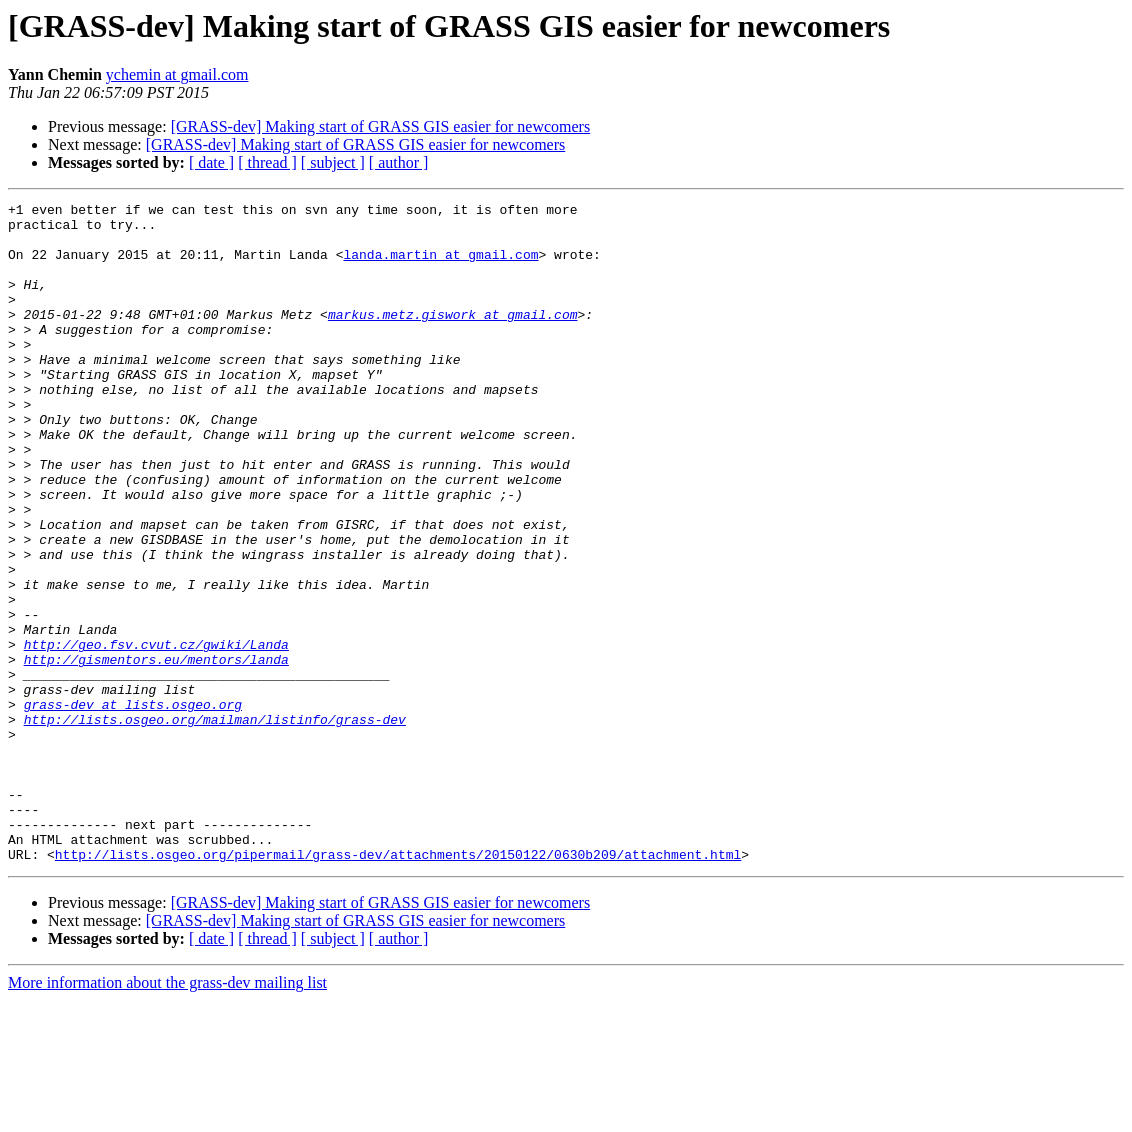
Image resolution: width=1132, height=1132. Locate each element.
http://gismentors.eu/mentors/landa (156, 752)
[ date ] (211, 162)
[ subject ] (333, 162)
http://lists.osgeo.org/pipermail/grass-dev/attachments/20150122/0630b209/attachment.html (398, 986)
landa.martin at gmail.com (440, 266)
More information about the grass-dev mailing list (167, 1114)
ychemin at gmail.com (177, 74)
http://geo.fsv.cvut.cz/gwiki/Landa (156, 734)
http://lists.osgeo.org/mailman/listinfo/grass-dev (215, 824)
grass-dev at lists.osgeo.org (133, 806)
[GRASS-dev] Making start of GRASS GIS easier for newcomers (381, 126)
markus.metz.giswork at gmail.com (453, 338)
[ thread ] (267, 162)
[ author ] (399, 162)
